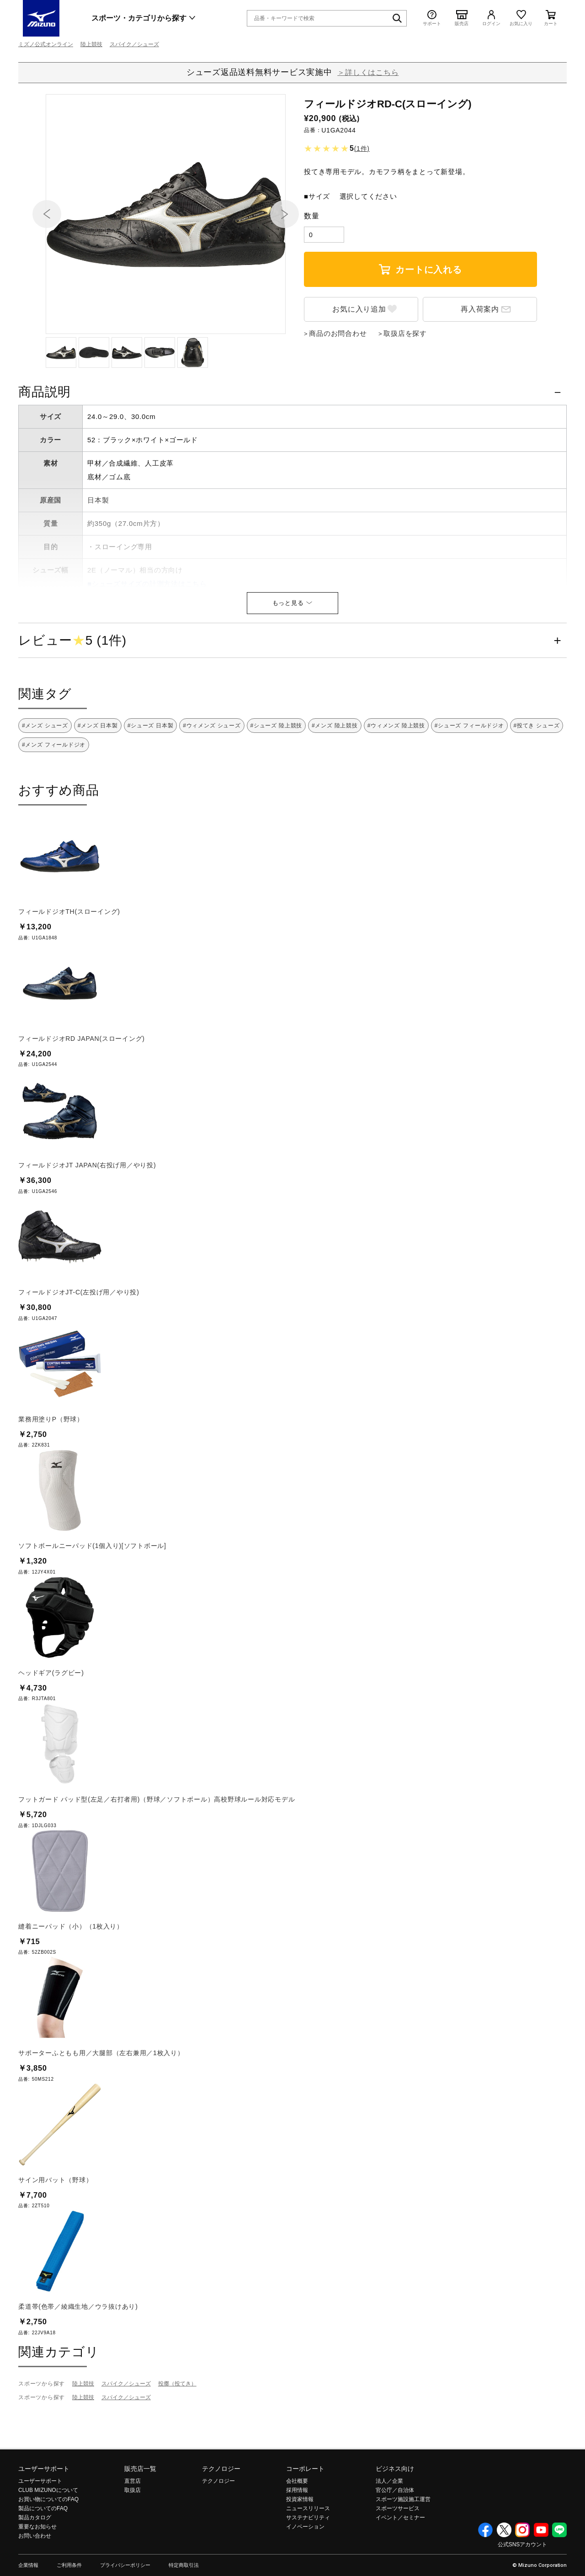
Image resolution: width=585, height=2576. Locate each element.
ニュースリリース (308, 2558)
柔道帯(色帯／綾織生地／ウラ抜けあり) (78, 2355)
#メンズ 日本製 (98, 775)
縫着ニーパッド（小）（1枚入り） (70, 1975)
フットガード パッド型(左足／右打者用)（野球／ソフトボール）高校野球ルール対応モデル (156, 1848)
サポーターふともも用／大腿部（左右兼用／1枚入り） (101, 2102)
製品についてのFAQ (43, 2558)
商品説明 (44, 441)
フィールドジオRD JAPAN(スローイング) (81, 1088)
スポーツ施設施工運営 (403, 2548)
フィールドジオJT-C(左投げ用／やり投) (78, 1341)
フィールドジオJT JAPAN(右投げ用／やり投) (87, 1214)
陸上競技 (91, 44)
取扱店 (132, 2539)
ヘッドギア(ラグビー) (51, 1722)
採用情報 (297, 2539)
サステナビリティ (308, 2567)
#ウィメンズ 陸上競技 (396, 775)
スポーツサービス (398, 2558)
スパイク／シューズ (134, 44)
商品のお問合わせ (338, 383)
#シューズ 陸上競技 (276, 775)
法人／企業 (389, 2530)
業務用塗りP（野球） (51, 1468)
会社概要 (297, 2530)
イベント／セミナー (400, 2567)
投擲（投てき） (177, 2433)
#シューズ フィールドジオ (469, 775)
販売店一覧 (140, 2518)
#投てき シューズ (537, 775)
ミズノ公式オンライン (45, 44)
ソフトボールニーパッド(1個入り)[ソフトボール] (92, 1595)
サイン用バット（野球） (55, 2229)
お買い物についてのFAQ (48, 2548)
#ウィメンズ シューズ (211, 775)
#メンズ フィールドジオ (53, 794)
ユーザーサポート (43, 2518)
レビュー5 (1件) (72, 690)
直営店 (132, 2530)
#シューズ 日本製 (151, 775)
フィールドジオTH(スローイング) (69, 961)
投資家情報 (300, 2548)
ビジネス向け (395, 2518)
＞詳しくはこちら (368, 72)
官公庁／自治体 (395, 2539)
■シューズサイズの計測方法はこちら (147, 633)
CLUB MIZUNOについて (48, 2539)
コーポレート (305, 2518)
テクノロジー (221, 2518)
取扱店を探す (405, 383)
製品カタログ (34, 2567)
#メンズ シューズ (45, 775)
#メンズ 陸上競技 (335, 775)
